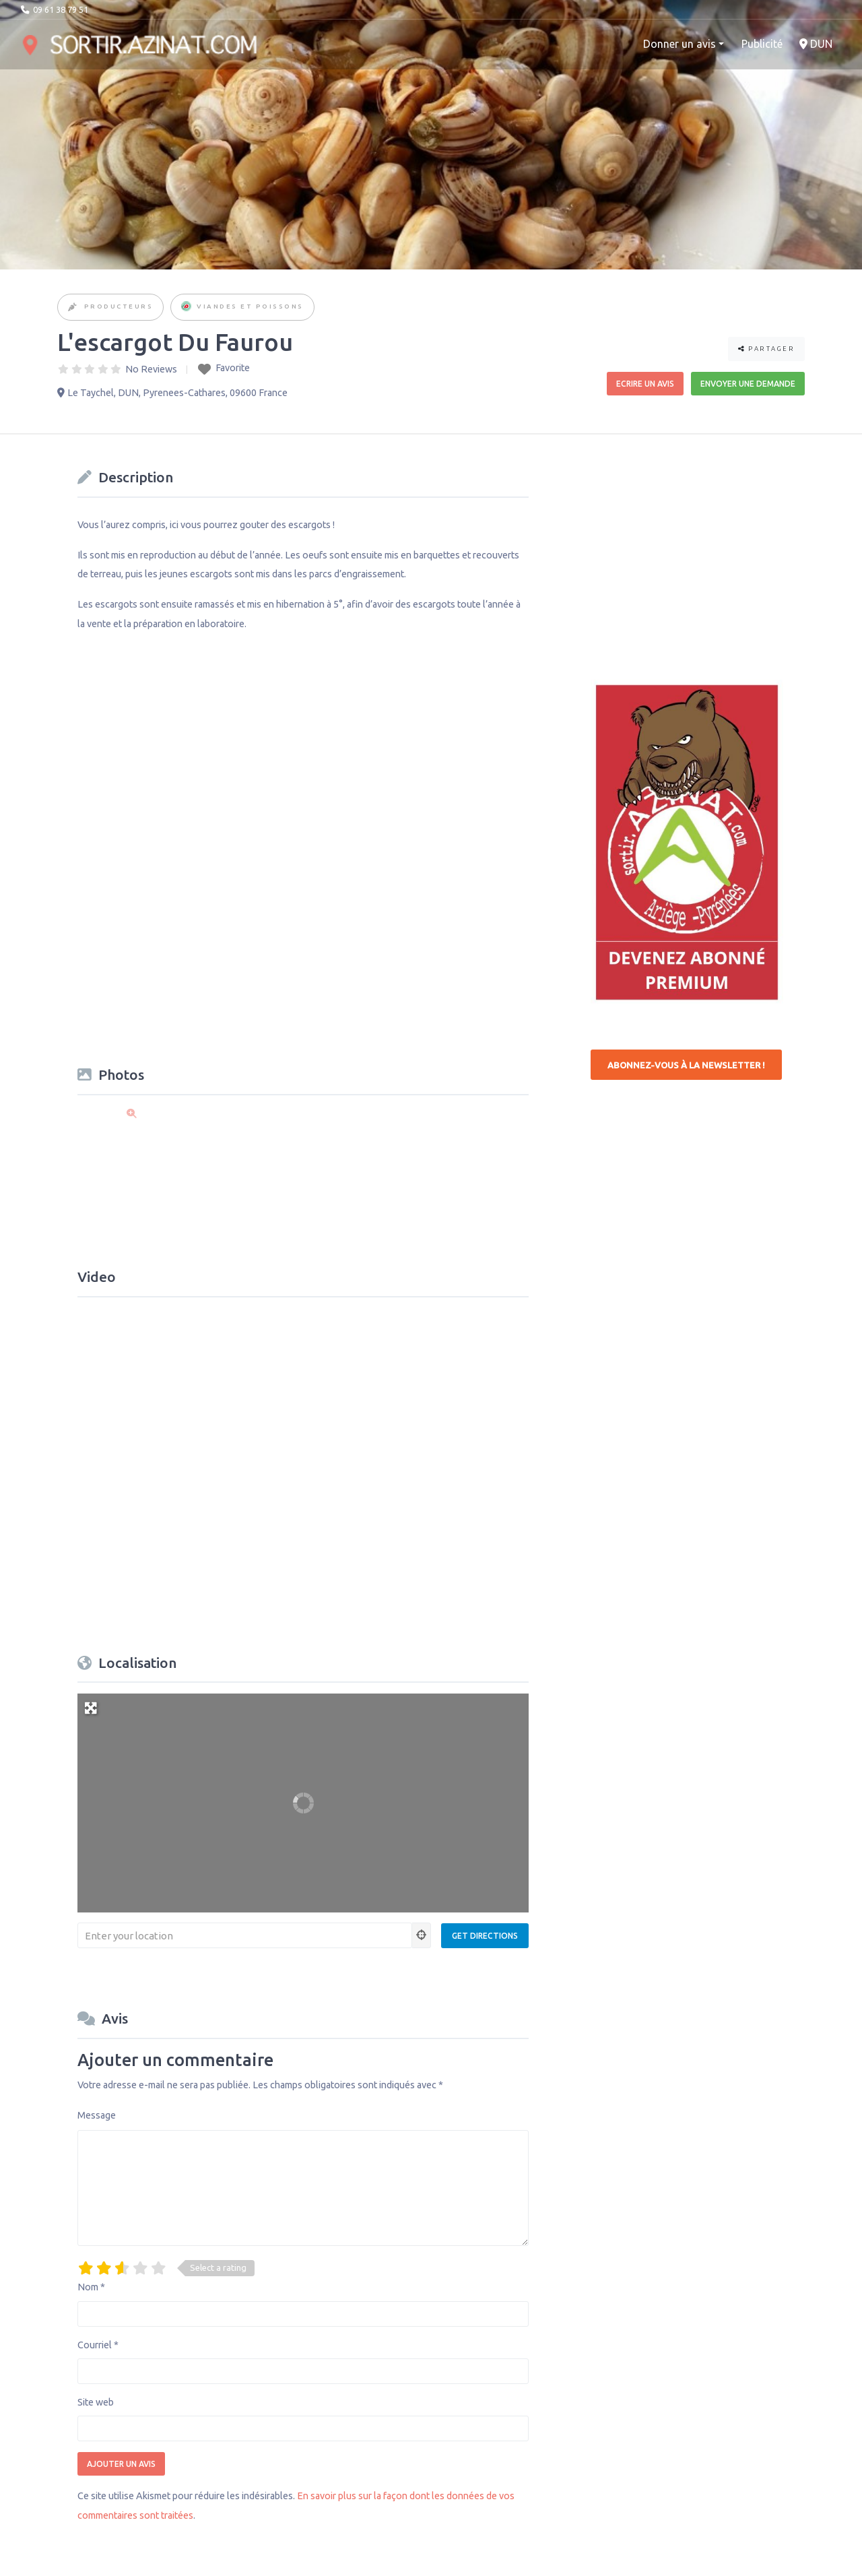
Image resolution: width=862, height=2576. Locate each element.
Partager (766, 348)
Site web (95, 2402)
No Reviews (151, 369)
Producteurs (119, 306)
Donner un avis (679, 44)
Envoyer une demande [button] (747, 383)
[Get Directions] (485, 1935)
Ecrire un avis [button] (645, 383)
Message (96, 2115)
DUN (815, 44)
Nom (91, 2287)
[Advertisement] (692, 548)
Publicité (762, 44)
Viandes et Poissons (250, 306)
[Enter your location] (244, 1935)
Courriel (98, 2345)
